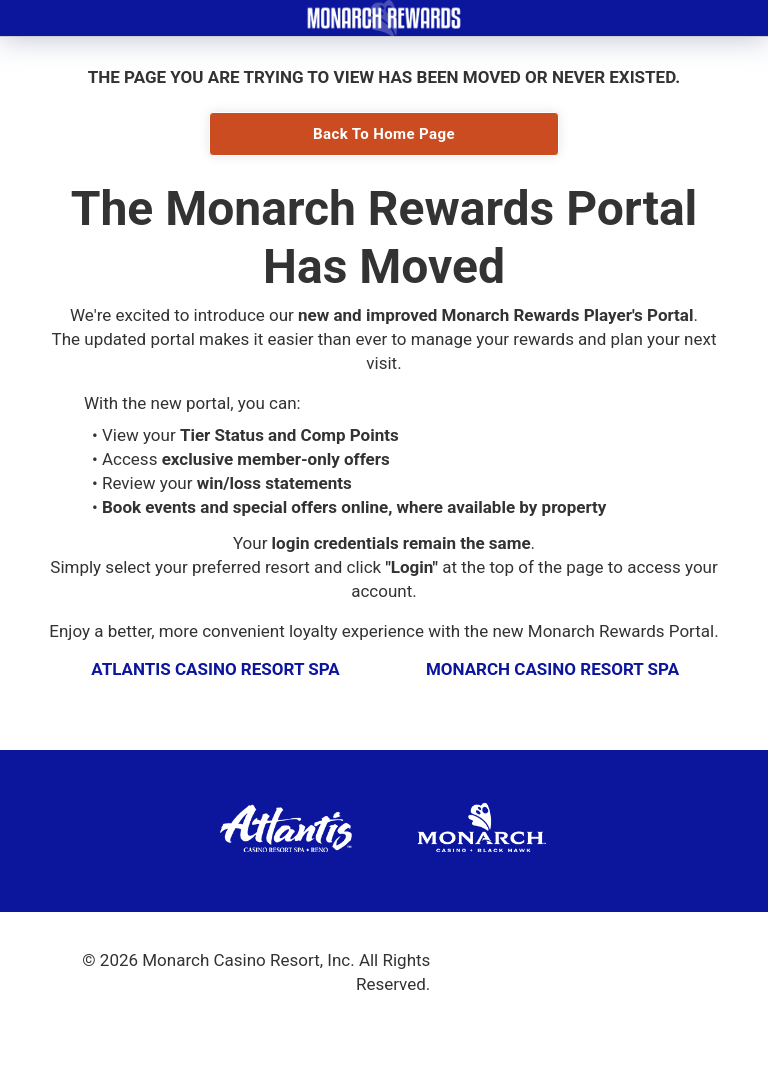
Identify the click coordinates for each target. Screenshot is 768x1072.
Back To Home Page (384, 134)
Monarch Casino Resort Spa (552, 669)
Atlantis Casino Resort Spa (215, 669)
